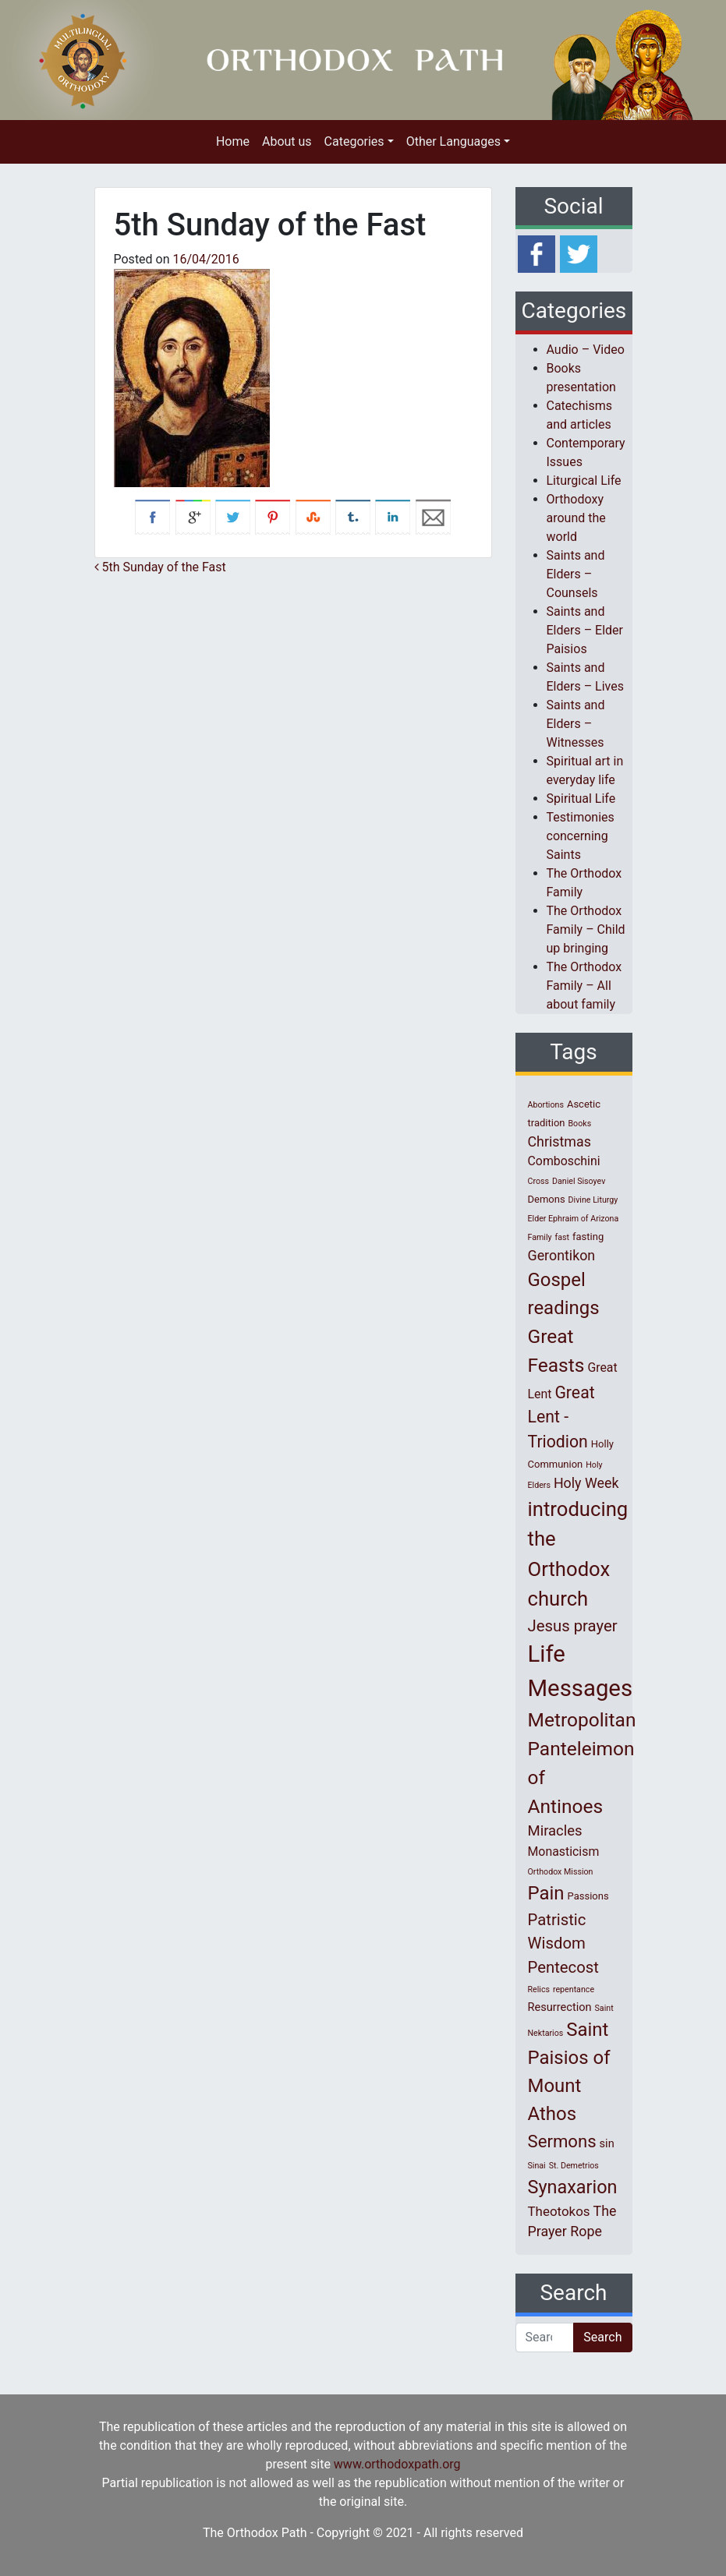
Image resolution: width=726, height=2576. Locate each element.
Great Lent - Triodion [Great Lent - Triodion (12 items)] (561, 1417)
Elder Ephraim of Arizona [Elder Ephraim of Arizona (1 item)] (573, 1219)
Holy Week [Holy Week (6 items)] (586, 1483)
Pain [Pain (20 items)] (546, 1893)
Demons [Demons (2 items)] (546, 1199)
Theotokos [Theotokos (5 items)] (559, 2211)
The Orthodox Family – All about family (584, 985)
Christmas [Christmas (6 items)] (559, 1141)
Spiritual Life (581, 798)
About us (287, 141)
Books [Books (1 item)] (579, 1123)
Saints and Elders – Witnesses (576, 724)
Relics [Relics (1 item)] (539, 1989)
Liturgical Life (584, 480)
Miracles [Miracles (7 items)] (555, 1830)
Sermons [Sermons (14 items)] (562, 2141)
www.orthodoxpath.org (397, 2464)
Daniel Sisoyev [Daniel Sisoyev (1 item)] (578, 1181)
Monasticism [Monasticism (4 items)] (564, 1851)
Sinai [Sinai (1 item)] (537, 2166)
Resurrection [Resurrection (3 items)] (560, 2007)
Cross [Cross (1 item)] (539, 1181)
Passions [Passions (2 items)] (588, 1896)
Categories (354, 141)
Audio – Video (586, 349)
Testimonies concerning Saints (580, 836)
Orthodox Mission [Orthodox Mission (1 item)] (560, 1872)
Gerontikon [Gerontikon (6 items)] (562, 1255)
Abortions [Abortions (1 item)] (546, 1105)
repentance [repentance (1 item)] (573, 1989)
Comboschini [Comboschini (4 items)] (564, 1161)
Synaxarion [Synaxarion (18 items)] (573, 2187)
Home (233, 141)
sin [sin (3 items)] (607, 2143)
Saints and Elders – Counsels (576, 574)
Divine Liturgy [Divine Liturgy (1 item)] (593, 1200)
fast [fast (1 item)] (562, 1237)
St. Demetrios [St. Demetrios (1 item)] (574, 2166)
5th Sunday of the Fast (160, 567)
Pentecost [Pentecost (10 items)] (563, 1967)
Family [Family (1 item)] (540, 1237)
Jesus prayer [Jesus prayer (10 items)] (573, 1626)
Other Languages (453, 141)
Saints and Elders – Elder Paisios (585, 630)
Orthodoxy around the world (576, 518)
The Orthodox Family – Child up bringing (586, 929)
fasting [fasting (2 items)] (588, 1236)
